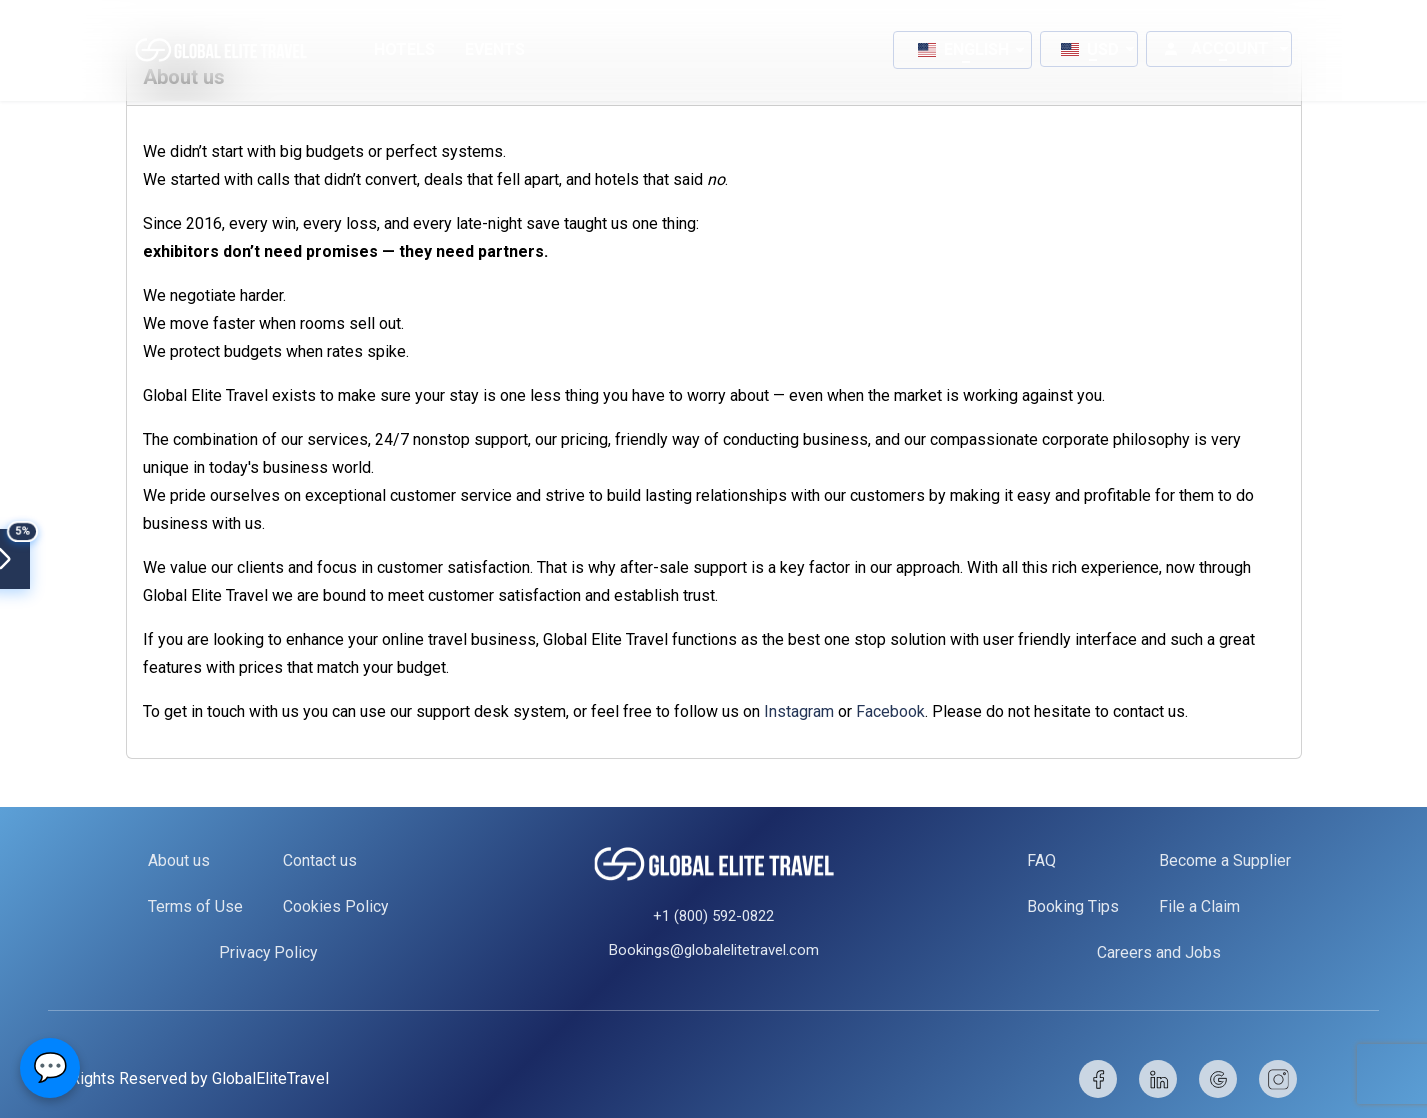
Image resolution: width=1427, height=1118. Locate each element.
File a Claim (1199, 906)
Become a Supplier (1225, 860)
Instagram (801, 711)
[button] (962, 49)
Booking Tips (1073, 906)
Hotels (404, 49)
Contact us (319, 860)
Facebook (890, 711)
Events (495, 49)
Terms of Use (194, 906)
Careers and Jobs (1159, 952)
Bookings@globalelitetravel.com (714, 950)
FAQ (1041, 860)
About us (178, 860)
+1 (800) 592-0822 (713, 916)
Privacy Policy (268, 952)
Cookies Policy (335, 906)
